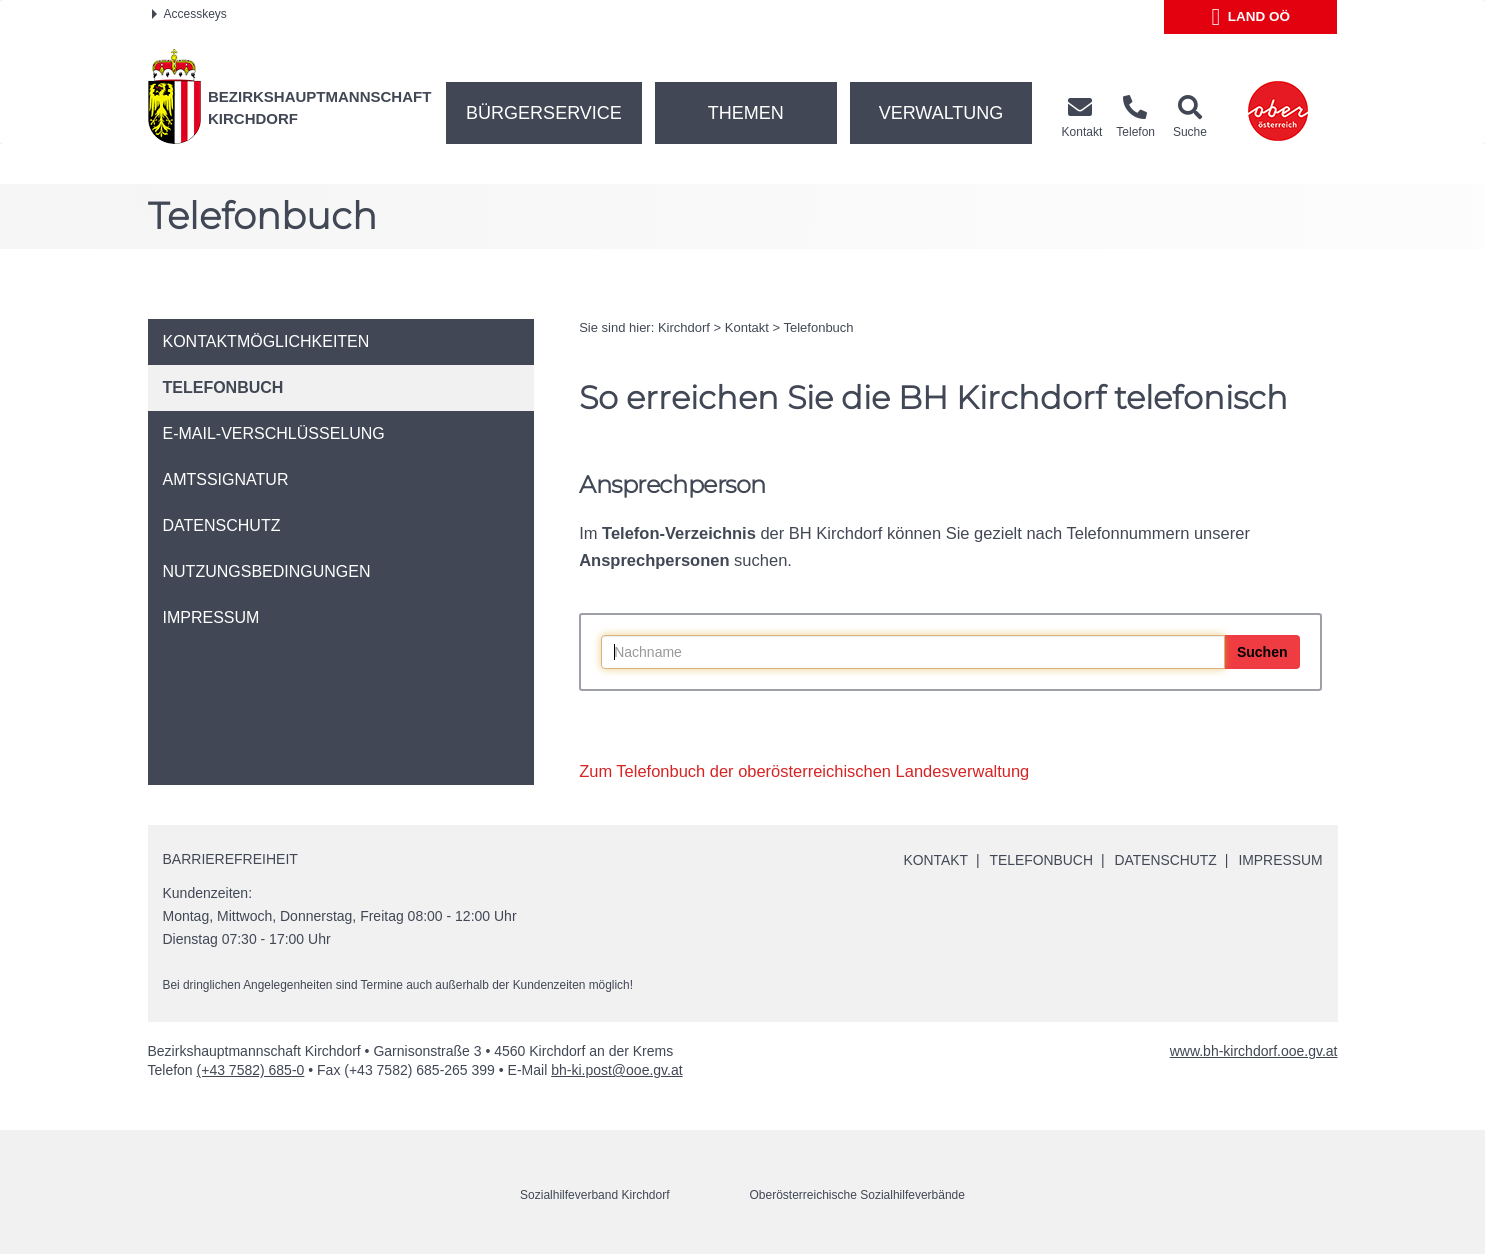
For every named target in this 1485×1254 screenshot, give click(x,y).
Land (1251, 17)
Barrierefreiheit (230, 859)
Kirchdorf (684, 327)
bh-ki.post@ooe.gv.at (616, 1070)
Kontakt (747, 327)
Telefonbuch (818, 327)
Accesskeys (189, 14)
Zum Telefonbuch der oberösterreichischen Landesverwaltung (804, 771)
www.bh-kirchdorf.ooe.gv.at (1254, 1051)
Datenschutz (1164, 860)
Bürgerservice (544, 113)
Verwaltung (941, 113)
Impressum (1280, 860)
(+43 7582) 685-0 (251, 1070)
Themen (746, 113)
